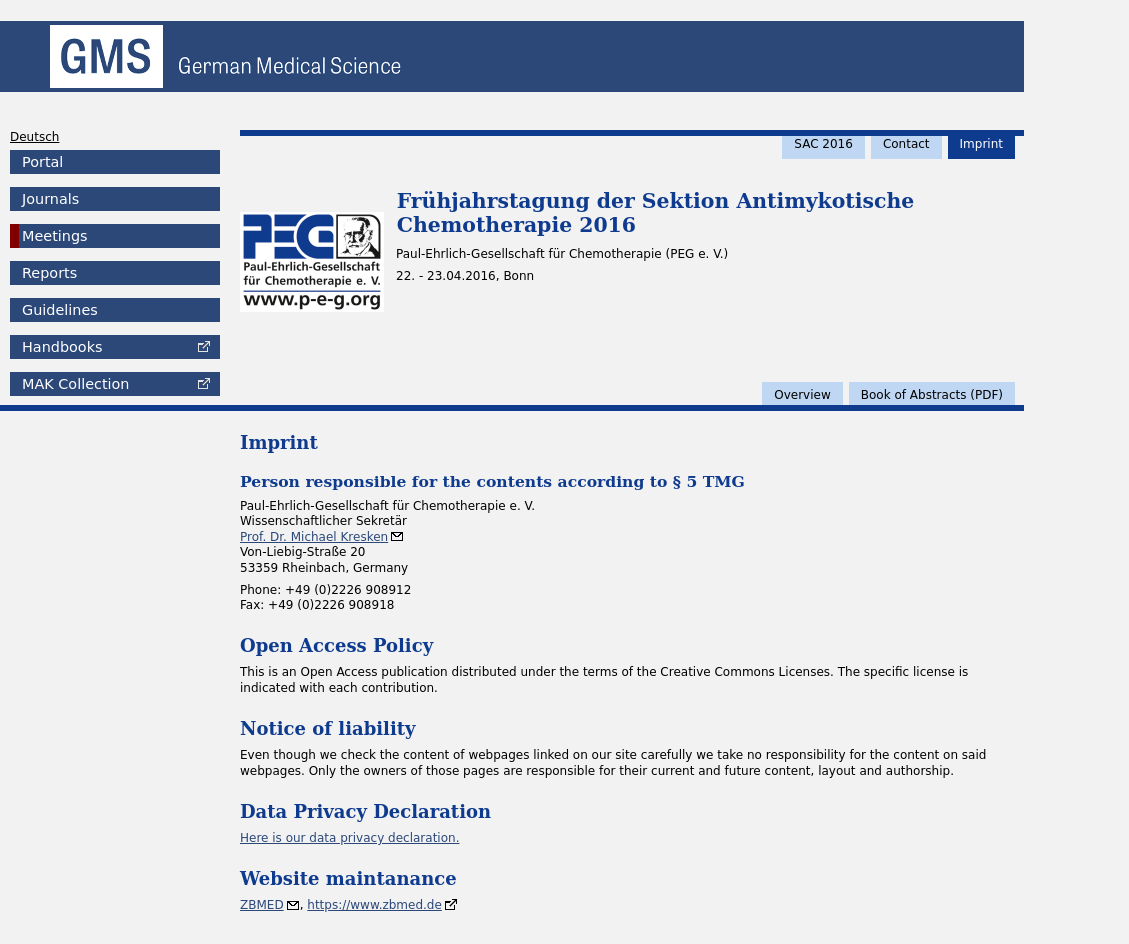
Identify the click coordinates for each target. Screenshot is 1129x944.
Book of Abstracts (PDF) (932, 395)
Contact (906, 144)
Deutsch (34, 137)
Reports (49, 273)
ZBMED (262, 905)
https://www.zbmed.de (374, 905)
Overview (802, 395)
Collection (75, 384)
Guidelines (60, 310)
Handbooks (62, 347)
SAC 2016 (823, 144)
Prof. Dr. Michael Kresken (314, 537)
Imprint (981, 144)
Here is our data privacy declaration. (349, 838)
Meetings (55, 236)
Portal (42, 162)
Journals (50, 199)
